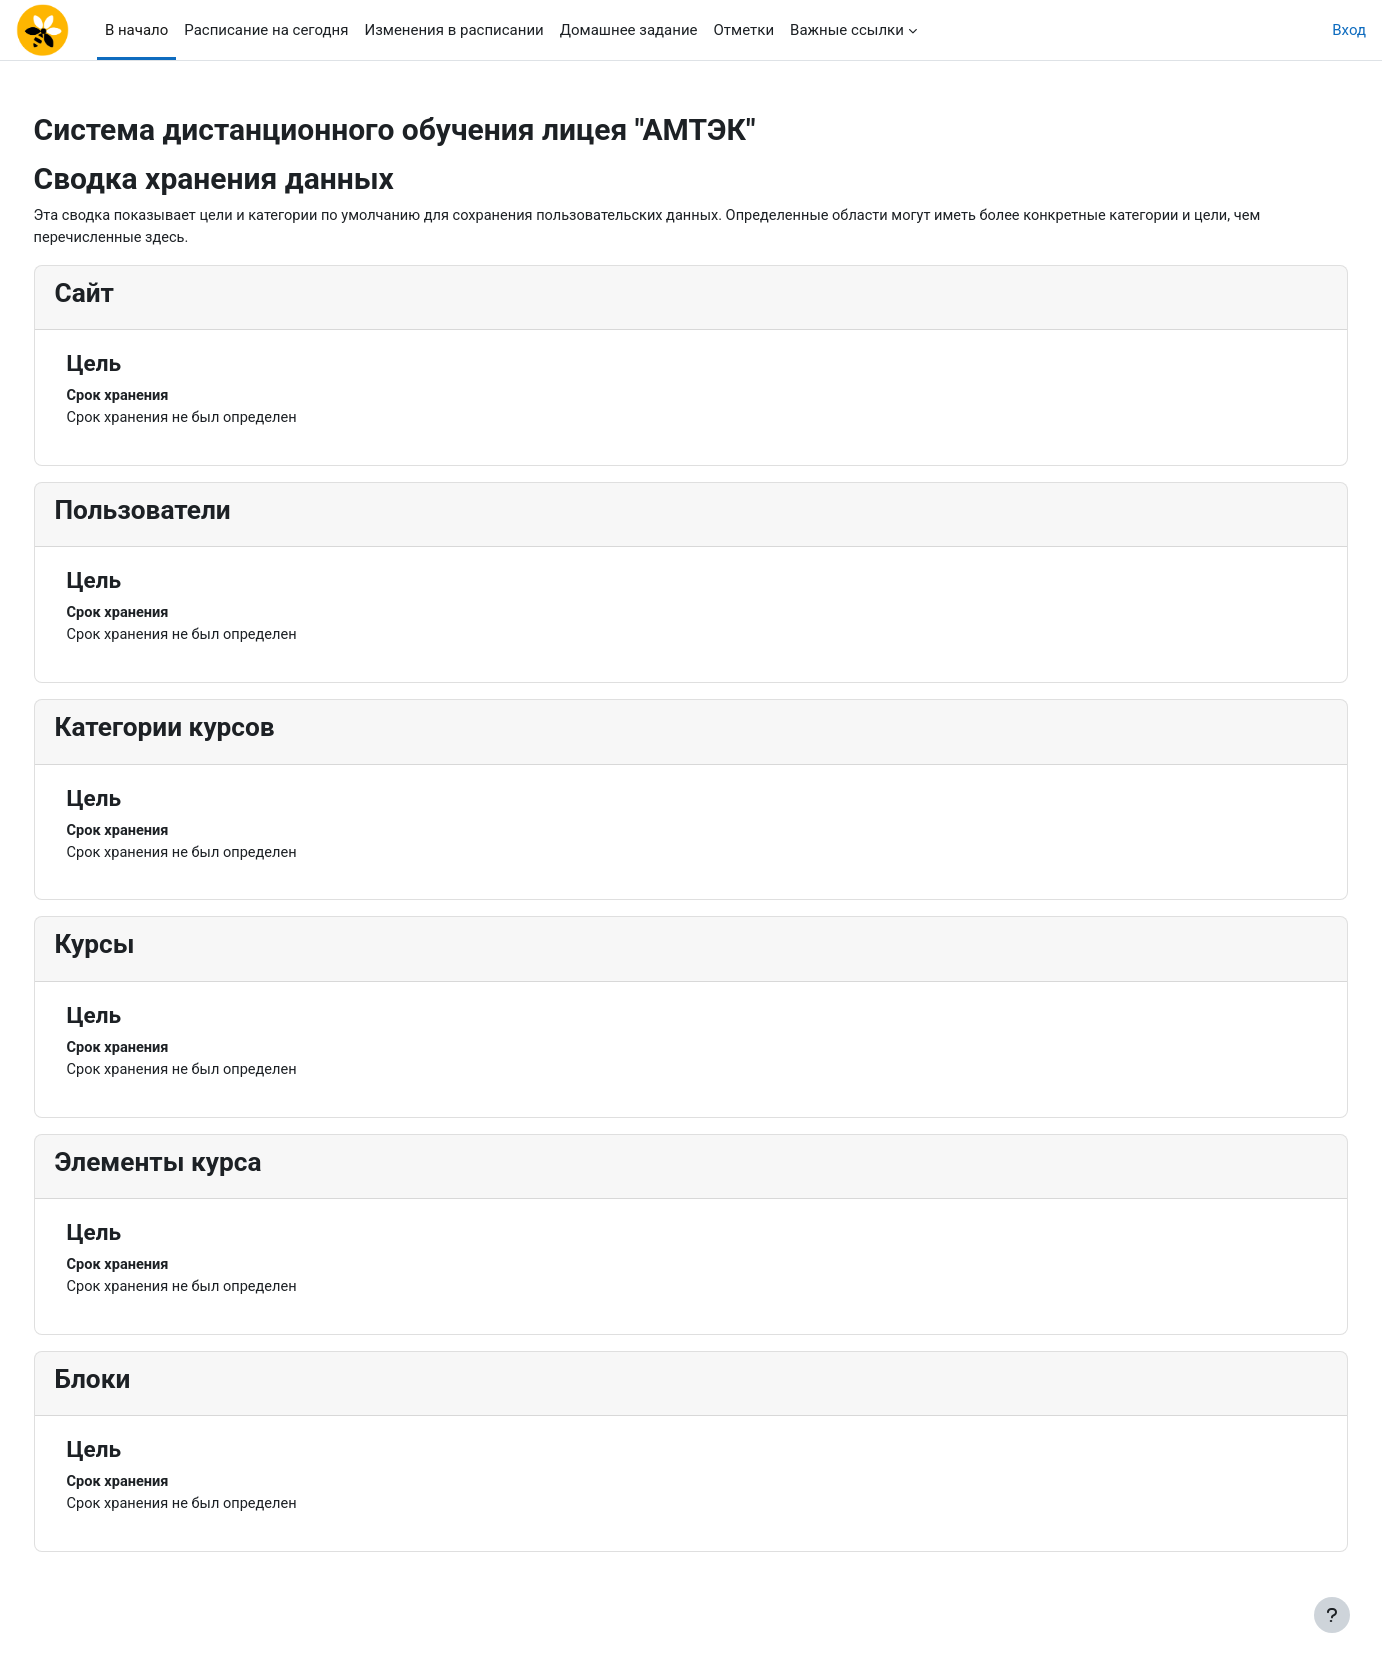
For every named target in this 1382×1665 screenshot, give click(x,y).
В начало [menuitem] (136, 30)
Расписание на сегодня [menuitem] (266, 30)
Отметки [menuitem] (744, 30)
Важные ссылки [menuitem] (847, 30)
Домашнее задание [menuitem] (629, 30)
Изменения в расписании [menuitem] (453, 30)
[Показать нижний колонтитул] (1332, 1615)
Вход (1349, 30)
